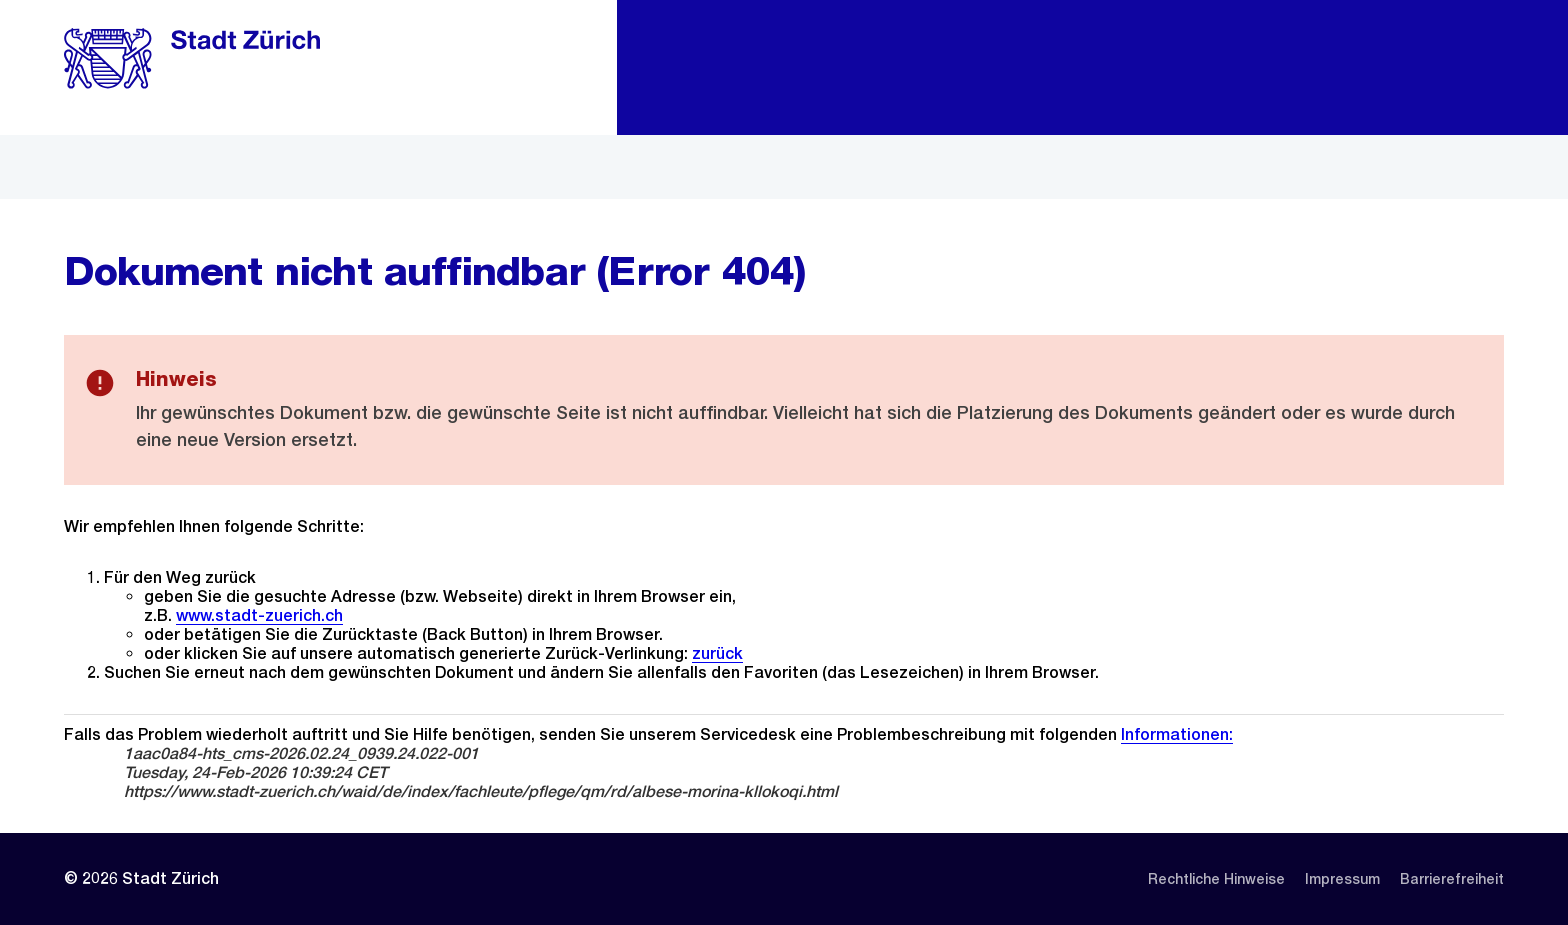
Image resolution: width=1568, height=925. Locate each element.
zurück (717, 653)
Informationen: (1177, 734)
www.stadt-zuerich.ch (259, 615)
